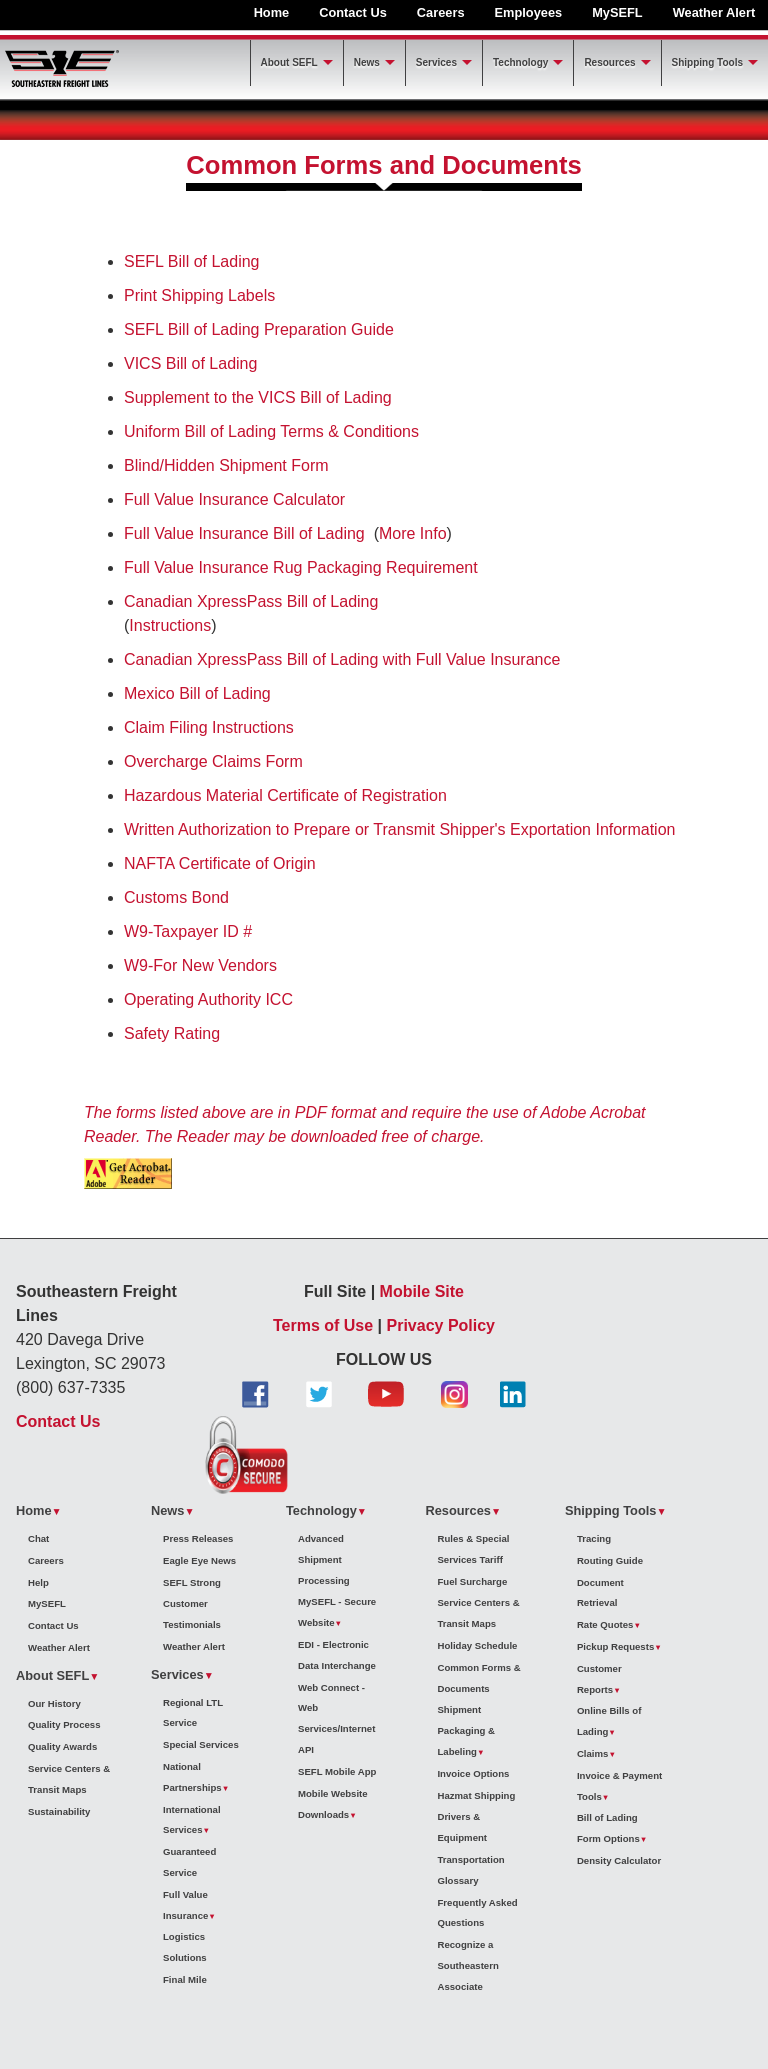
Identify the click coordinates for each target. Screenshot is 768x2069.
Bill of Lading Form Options (608, 1828)
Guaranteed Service (189, 1862)
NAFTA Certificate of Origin (220, 863)
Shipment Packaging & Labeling (466, 1730)
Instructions (170, 625)
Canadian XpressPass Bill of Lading (251, 601)
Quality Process (64, 1724)
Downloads (323, 1814)
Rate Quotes (605, 1624)
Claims (592, 1753)
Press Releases (198, 1538)
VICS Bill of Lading (190, 363)
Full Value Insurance (185, 1905)
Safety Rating (172, 1033)
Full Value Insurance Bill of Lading (244, 533)
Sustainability (59, 1811)
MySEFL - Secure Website (337, 1612)
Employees (529, 12)
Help (38, 1582)
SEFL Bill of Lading (191, 261)
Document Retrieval (600, 1593)
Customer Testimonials (192, 1614)
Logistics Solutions (185, 1947)
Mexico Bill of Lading (197, 693)
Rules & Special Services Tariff (473, 1549)
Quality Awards (62, 1746)
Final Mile (185, 1979)
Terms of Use (323, 1325)
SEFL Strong (192, 1582)
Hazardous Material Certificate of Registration (285, 795)
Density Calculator (619, 1860)
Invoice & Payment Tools (619, 1786)
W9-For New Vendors (200, 965)
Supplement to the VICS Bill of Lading (258, 397)
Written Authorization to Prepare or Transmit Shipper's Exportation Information (399, 829)
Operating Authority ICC (208, 999)
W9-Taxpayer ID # (188, 931)
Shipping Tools (707, 62)
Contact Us (353, 12)
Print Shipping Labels (199, 295)
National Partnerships (192, 1777)
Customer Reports (599, 1679)
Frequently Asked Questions (477, 1913)
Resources (609, 62)
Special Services (201, 1744)
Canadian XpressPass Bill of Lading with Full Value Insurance (342, 659)
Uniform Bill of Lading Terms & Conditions (271, 431)
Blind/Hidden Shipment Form (226, 465)
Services (436, 62)
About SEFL (289, 62)
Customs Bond (176, 897)
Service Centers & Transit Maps (69, 1779)
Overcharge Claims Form (213, 761)
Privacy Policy (441, 1325)
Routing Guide (610, 1560)
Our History (54, 1703)
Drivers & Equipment (462, 1827)
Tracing (594, 1538)
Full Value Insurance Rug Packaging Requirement (301, 567)
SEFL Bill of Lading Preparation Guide (259, 329)
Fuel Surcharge (472, 1581)
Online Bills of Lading (609, 1721)
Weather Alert (714, 12)
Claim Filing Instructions (209, 727)
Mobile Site (422, 1291)
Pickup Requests (615, 1646)
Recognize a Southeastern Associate (467, 1965)
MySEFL (617, 12)
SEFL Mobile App (337, 1771)
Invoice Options (473, 1773)
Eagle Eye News (199, 1560)
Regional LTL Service (193, 1713)
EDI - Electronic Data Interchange (337, 1655)
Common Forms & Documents (478, 1678)
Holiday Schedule (477, 1645)
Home (272, 12)
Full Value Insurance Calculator (234, 499)
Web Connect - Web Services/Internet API (336, 1718)
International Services (192, 1820)
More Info (413, 533)
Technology (520, 62)
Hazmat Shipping (476, 1795)
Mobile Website (333, 1793)
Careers (441, 12)
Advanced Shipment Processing (324, 1559)
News (367, 62)
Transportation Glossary (470, 1870)
